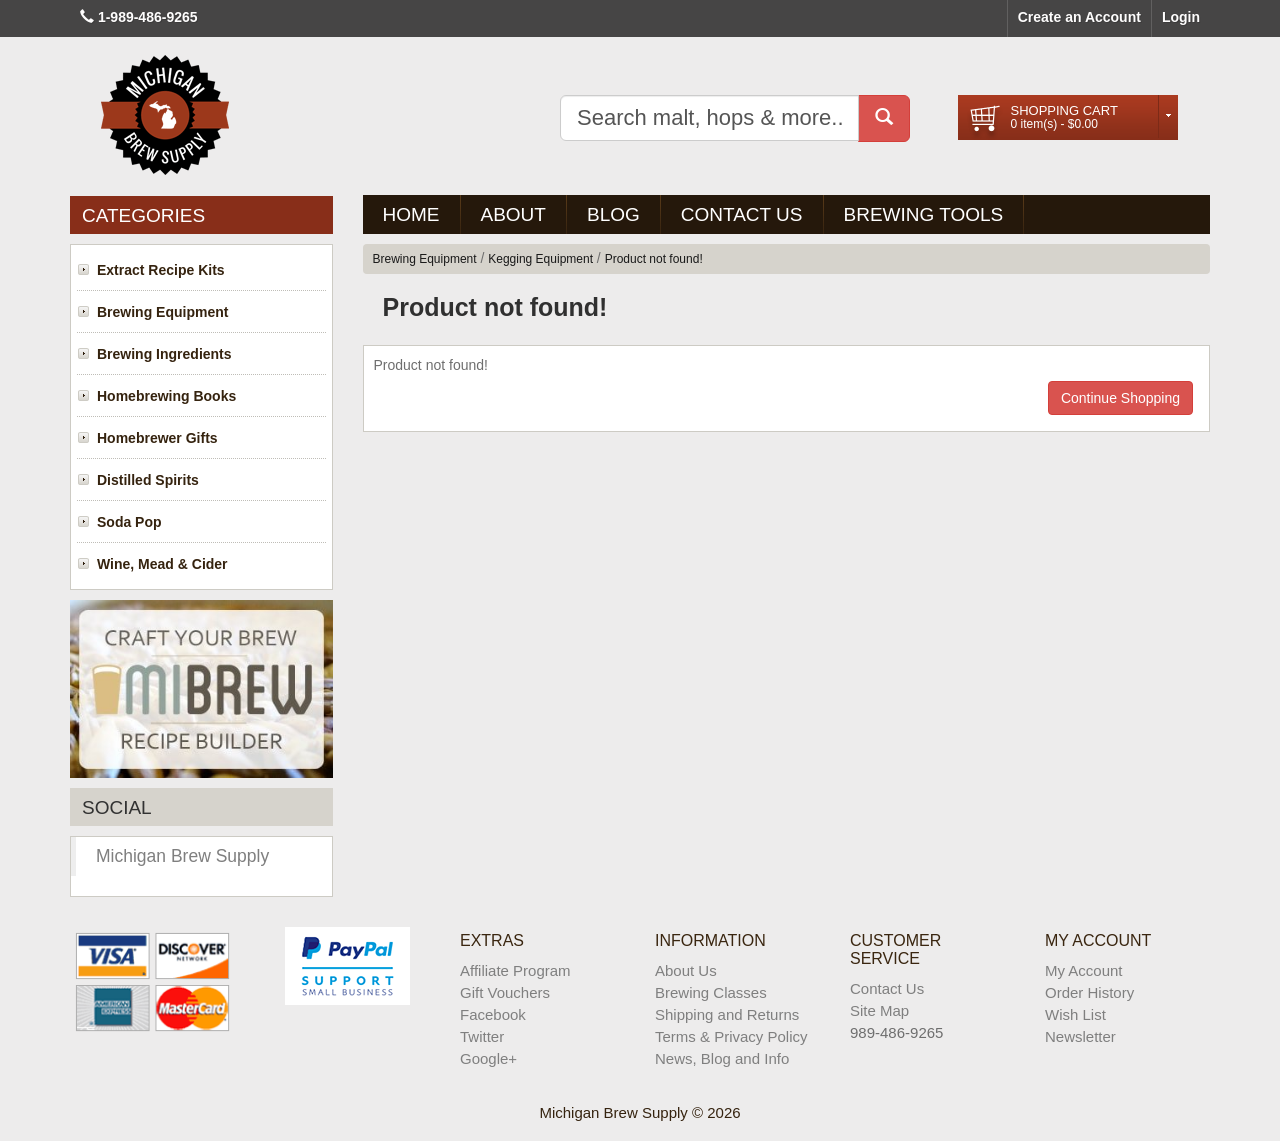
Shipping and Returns (727, 1014)
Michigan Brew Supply (182, 856)
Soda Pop (129, 522)
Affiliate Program (515, 970)
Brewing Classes (711, 992)
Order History (1089, 992)
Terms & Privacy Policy (731, 1036)
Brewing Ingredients (164, 354)
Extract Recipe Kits (161, 270)
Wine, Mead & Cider (162, 564)
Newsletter (1080, 1036)
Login (1181, 17)
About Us (686, 970)
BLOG (613, 214)
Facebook (493, 1014)
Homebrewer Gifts (157, 438)
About (513, 214)
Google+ (488, 1058)
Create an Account (1079, 17)
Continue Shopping (1120, 398)
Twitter (482, 1036)
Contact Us (742, 214)
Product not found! (654, 259)
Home (411, 214)
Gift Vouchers (505, 992)
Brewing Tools (924, 214)
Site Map (879, 1010)
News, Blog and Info (722, 1058)
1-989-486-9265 (148, 17)
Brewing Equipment (162, 312)
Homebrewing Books (166, 396)
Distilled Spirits (148, 480)
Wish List (1075, 1014)
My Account (1084, 970)
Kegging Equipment (540, 259)
